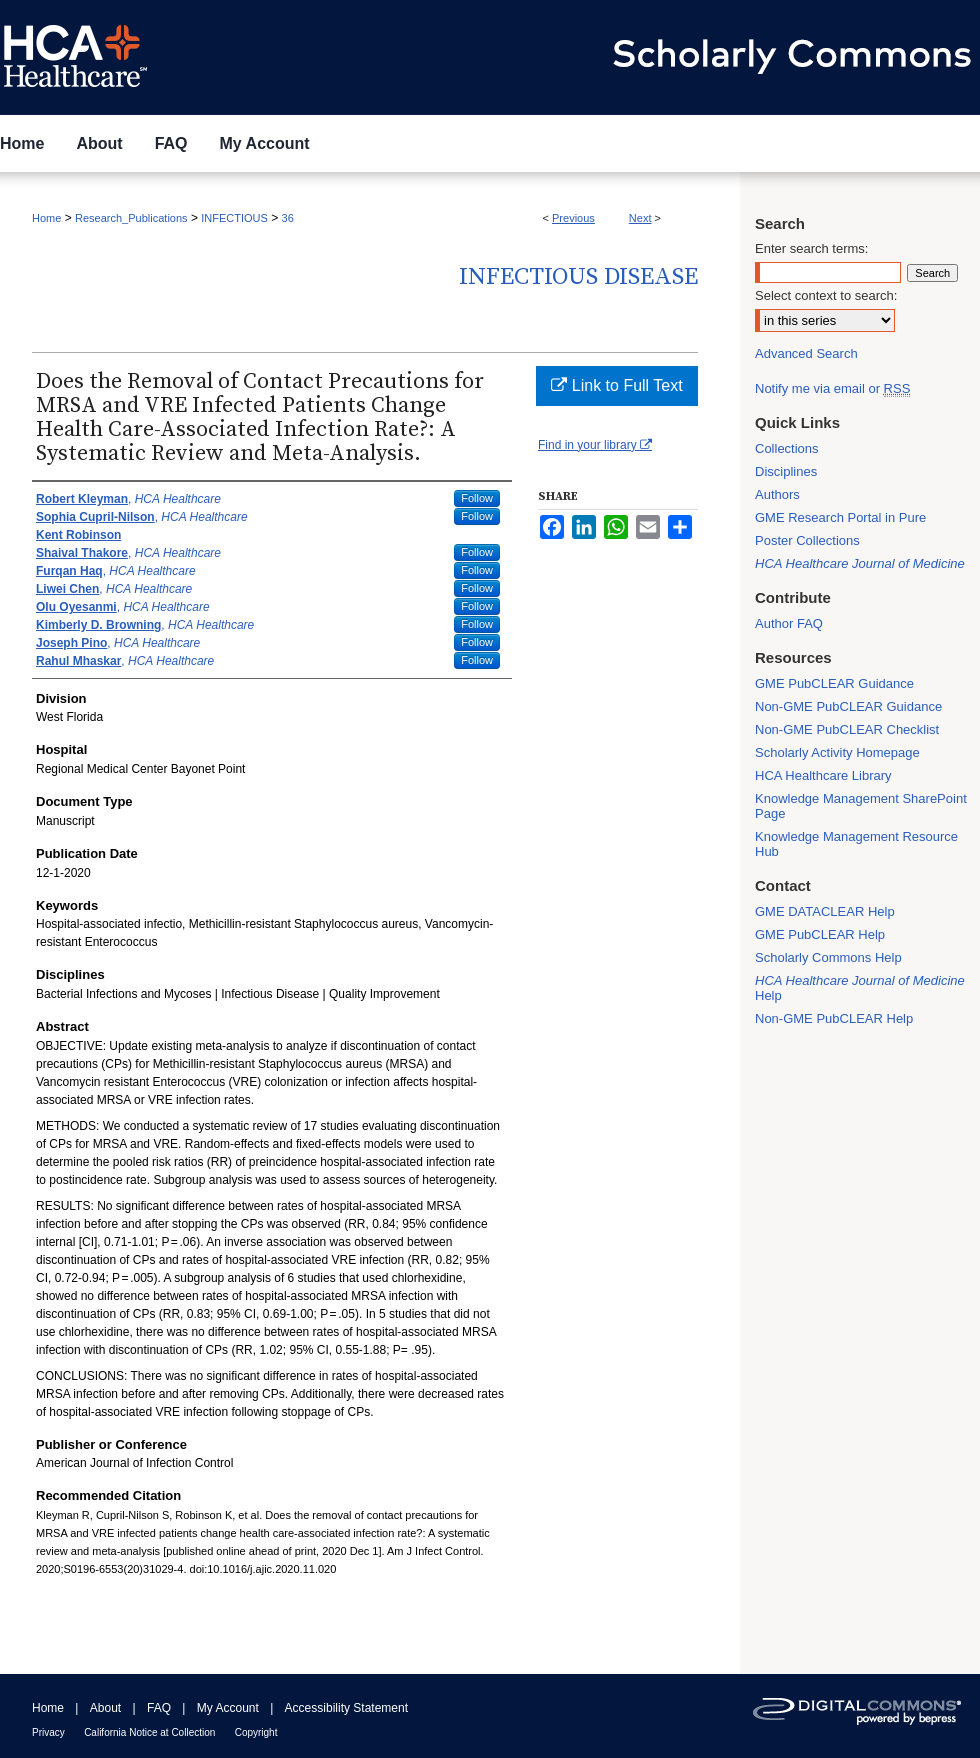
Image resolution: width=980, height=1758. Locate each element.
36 (288, 218)
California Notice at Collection (149, 1732)
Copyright (256, 1732)
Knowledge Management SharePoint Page (861, 806)
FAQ (159, 1708)
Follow (477, 498)
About (105, 1708)
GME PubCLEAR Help (820, 934)
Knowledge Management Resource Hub (856, 844)
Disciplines (786, 471)
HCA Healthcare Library (823, 775)
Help (860, 988)
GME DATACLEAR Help (825, 911)
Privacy (48, 1732)
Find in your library (595, 445)
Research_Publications (131, 218)
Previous (573, 218)
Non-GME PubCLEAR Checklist (847, 729)
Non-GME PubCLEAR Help (834, 1018)
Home (46, 218)
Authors (777, 494)
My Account (228, 1708)
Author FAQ (789, 623)
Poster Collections (807, 540)
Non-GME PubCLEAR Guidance (848, 706)
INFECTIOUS (234, 218)
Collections (787, 448)
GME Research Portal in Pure (840, 517)
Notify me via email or (832, 388)
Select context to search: (826, 295)
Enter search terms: (811, 248)
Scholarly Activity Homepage (837, 752)
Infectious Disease (578, 277)
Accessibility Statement (346, 1708)
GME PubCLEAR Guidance (834, 683)
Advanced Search (806, 353)
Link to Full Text (616, 385)
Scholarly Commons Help (828, 957)
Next (640, 218)
